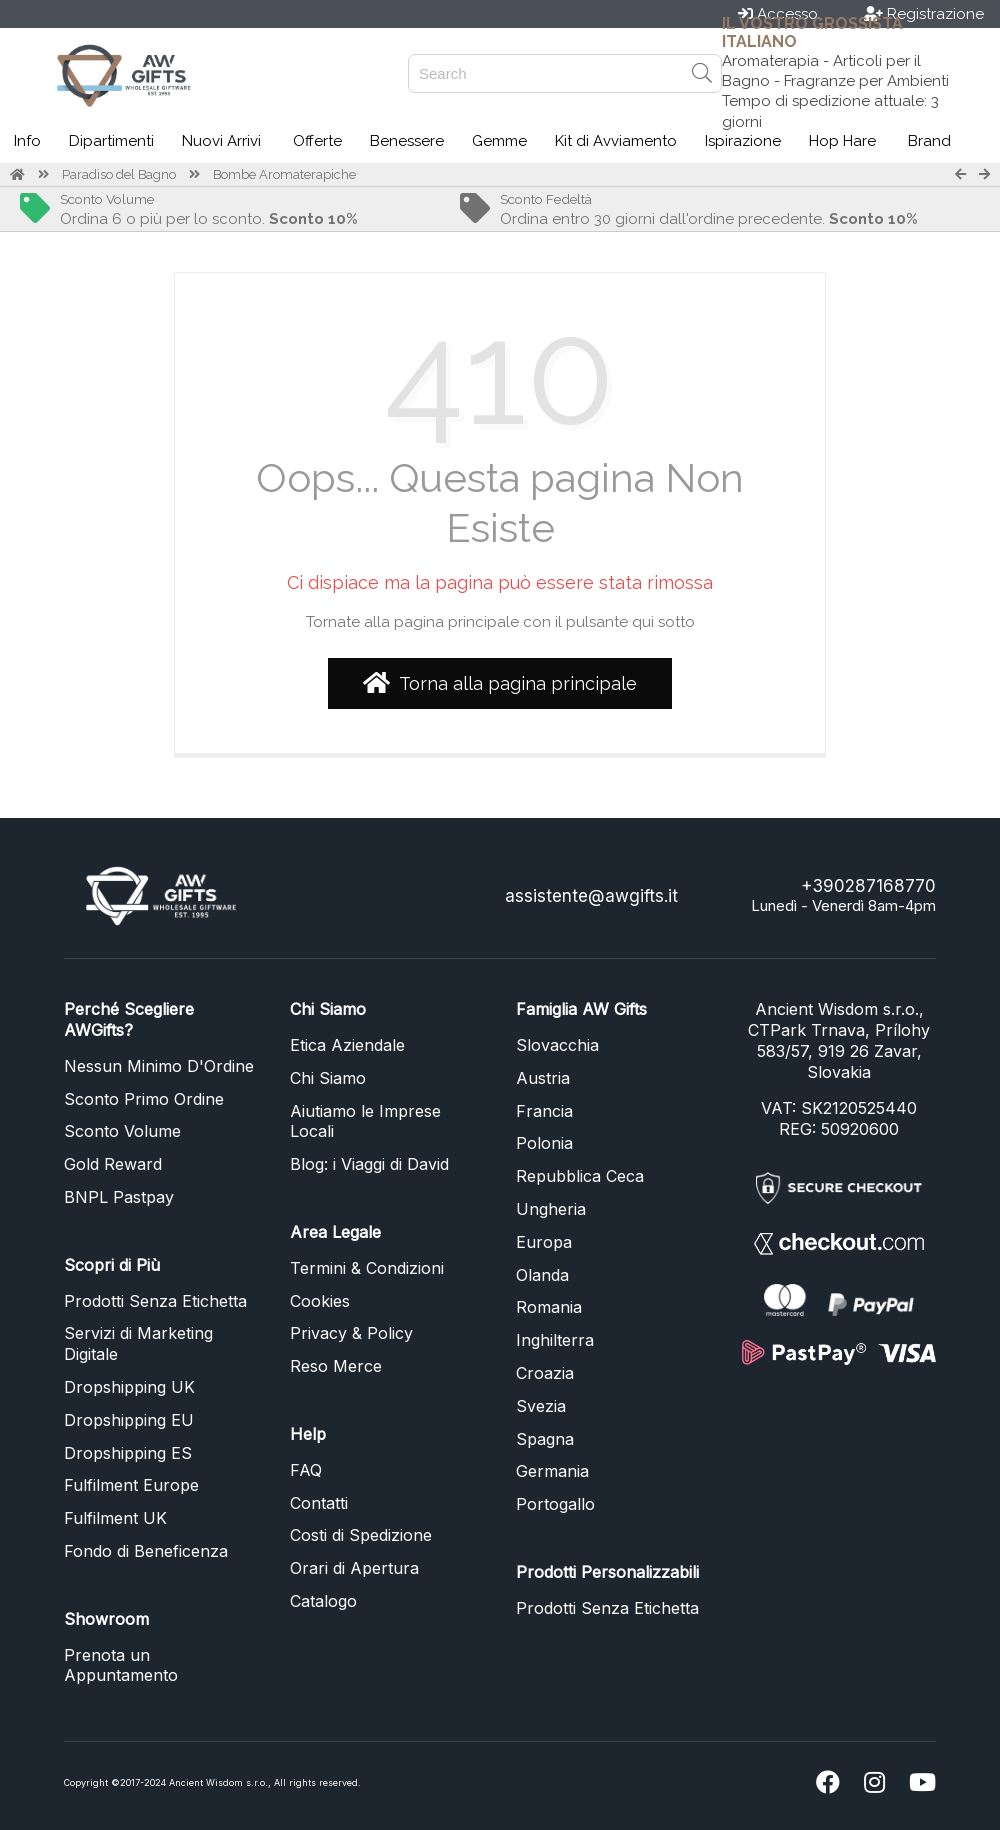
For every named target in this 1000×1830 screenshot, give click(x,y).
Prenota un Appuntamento (121, 1665)
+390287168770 (868, 886)
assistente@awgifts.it (591, 896)
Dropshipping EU (129, 1420)
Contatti (319, 1503)
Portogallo (555, 1504)
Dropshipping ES (128, 1453)
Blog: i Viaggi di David (369, 1164)
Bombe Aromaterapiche (284, 174)
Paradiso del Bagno (119, 174)
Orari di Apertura (354, 1568)
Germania (552, 1471)
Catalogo (323, 1601)
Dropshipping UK (129, 1387)
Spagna (545, 1439)
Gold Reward (113, 1164)
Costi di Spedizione (361, 1535)
